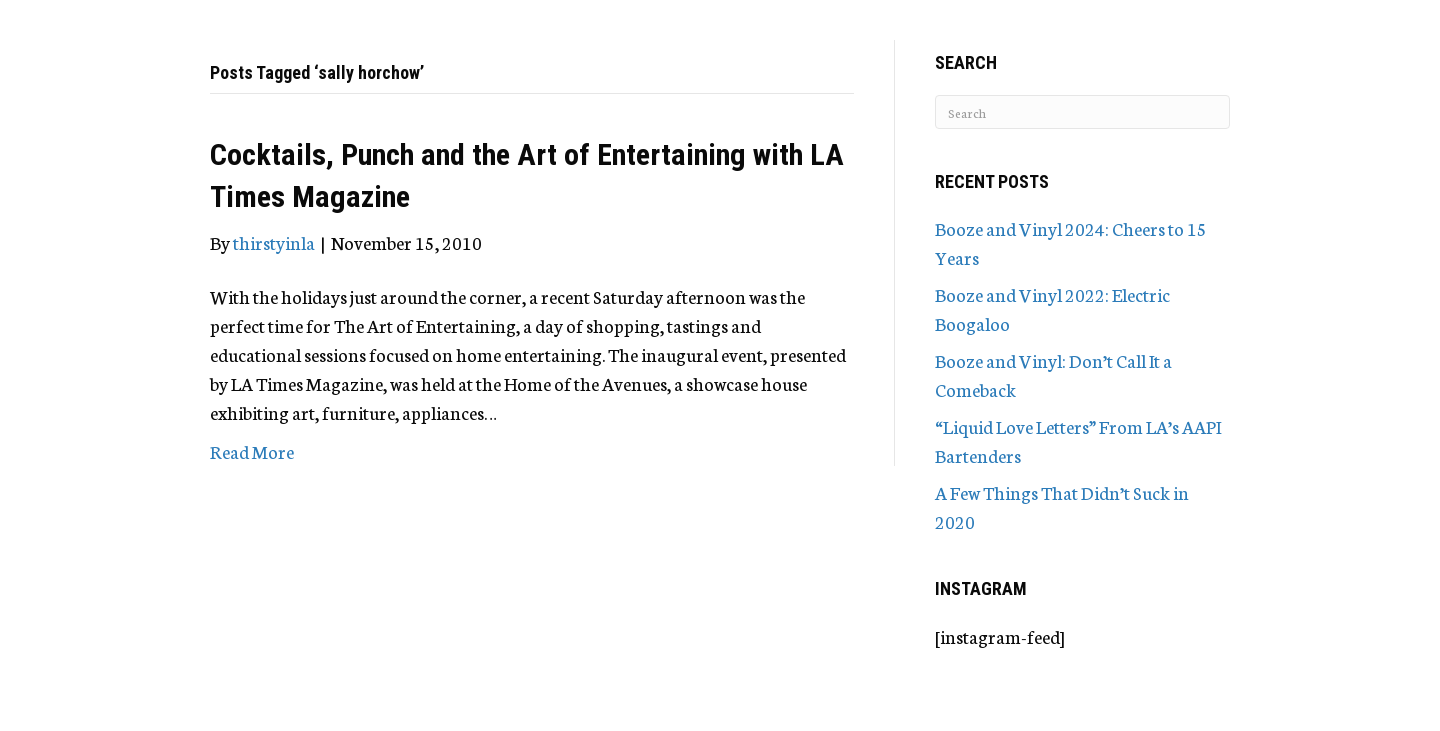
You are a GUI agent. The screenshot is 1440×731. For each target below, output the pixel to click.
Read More (252, 451)
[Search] (1082, 112)
